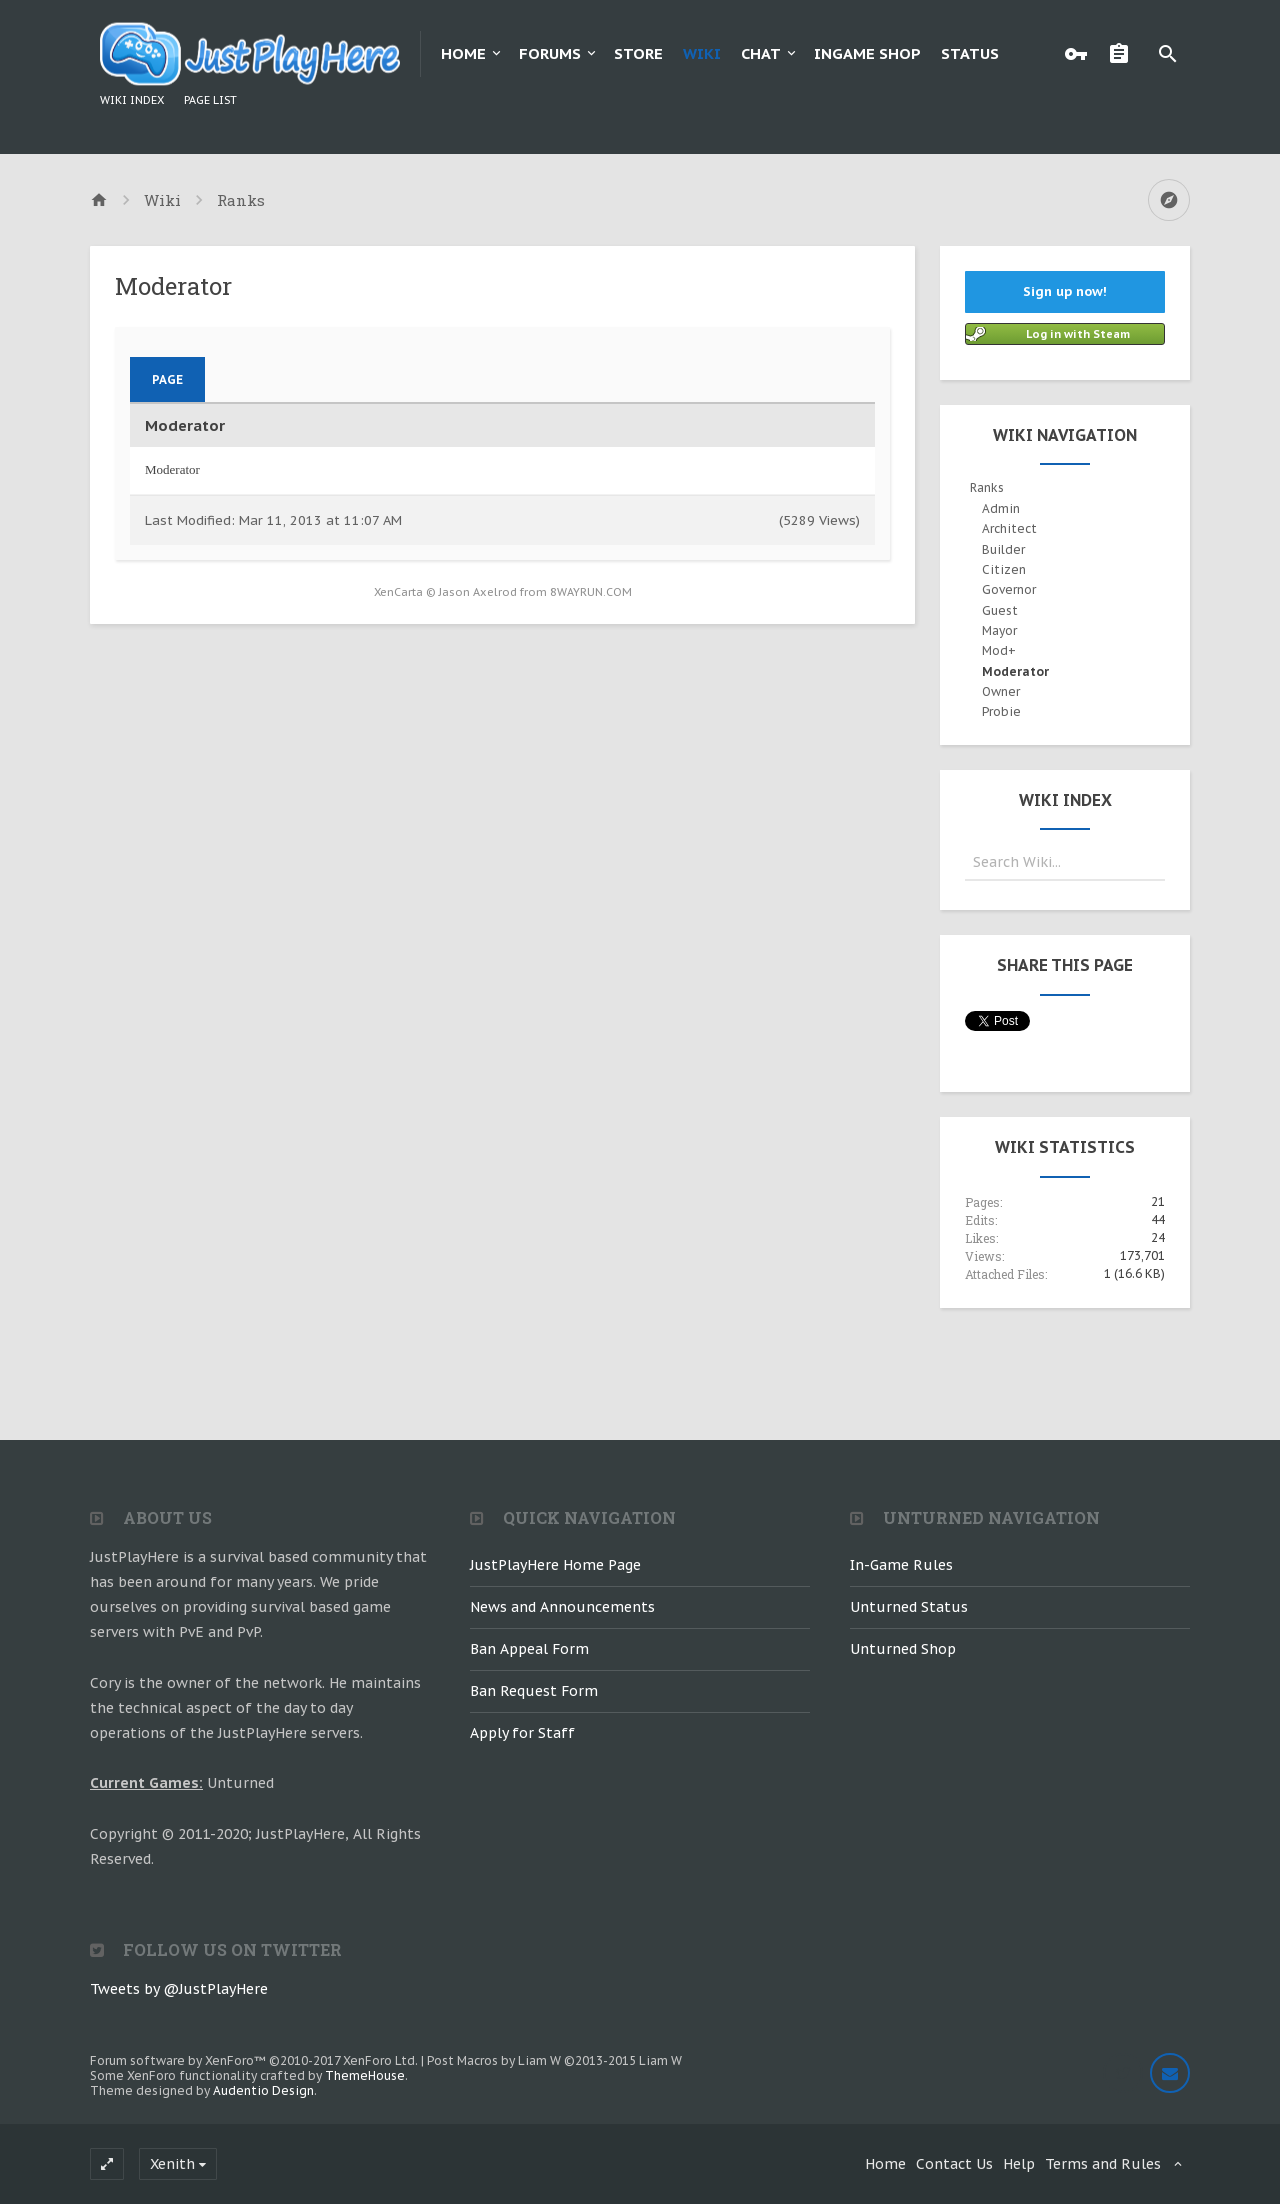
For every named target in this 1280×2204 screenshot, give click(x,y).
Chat (761, 53)
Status (970, 53)
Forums (550, 53)
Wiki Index (132, 100)
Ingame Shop (867, 53)
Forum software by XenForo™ (254, 2060)
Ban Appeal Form (529, 1649)
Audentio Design (263, 2090)
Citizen (1004, 569)
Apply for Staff (522, 1733)
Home (463, 53)
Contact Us (954, 2164)
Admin (1001, 508)
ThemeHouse (365, 2075)
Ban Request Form (534, 1691)
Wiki (702, 53)
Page (167, 379)
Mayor (999, 630)
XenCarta (398, 592)
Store (638, 53)
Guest (1000, 610)
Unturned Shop (903, 1649)
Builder (1003, 549)
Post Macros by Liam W (554, 2060)
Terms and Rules (1103, 2164)
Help (1019, 2164)
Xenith (172, 2164)
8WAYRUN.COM (591, 592)
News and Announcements (562, 1607)
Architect (1009, 528)
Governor (1009, 589)
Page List (210, 100)
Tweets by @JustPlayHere (179, 1989)
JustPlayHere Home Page (555, 1565)
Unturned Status (909, 1607)
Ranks (987, 487)
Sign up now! (1065, 291)
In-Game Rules (901, 1565)
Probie (1001, 711)
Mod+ (999, 650)
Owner (1001, 691)
